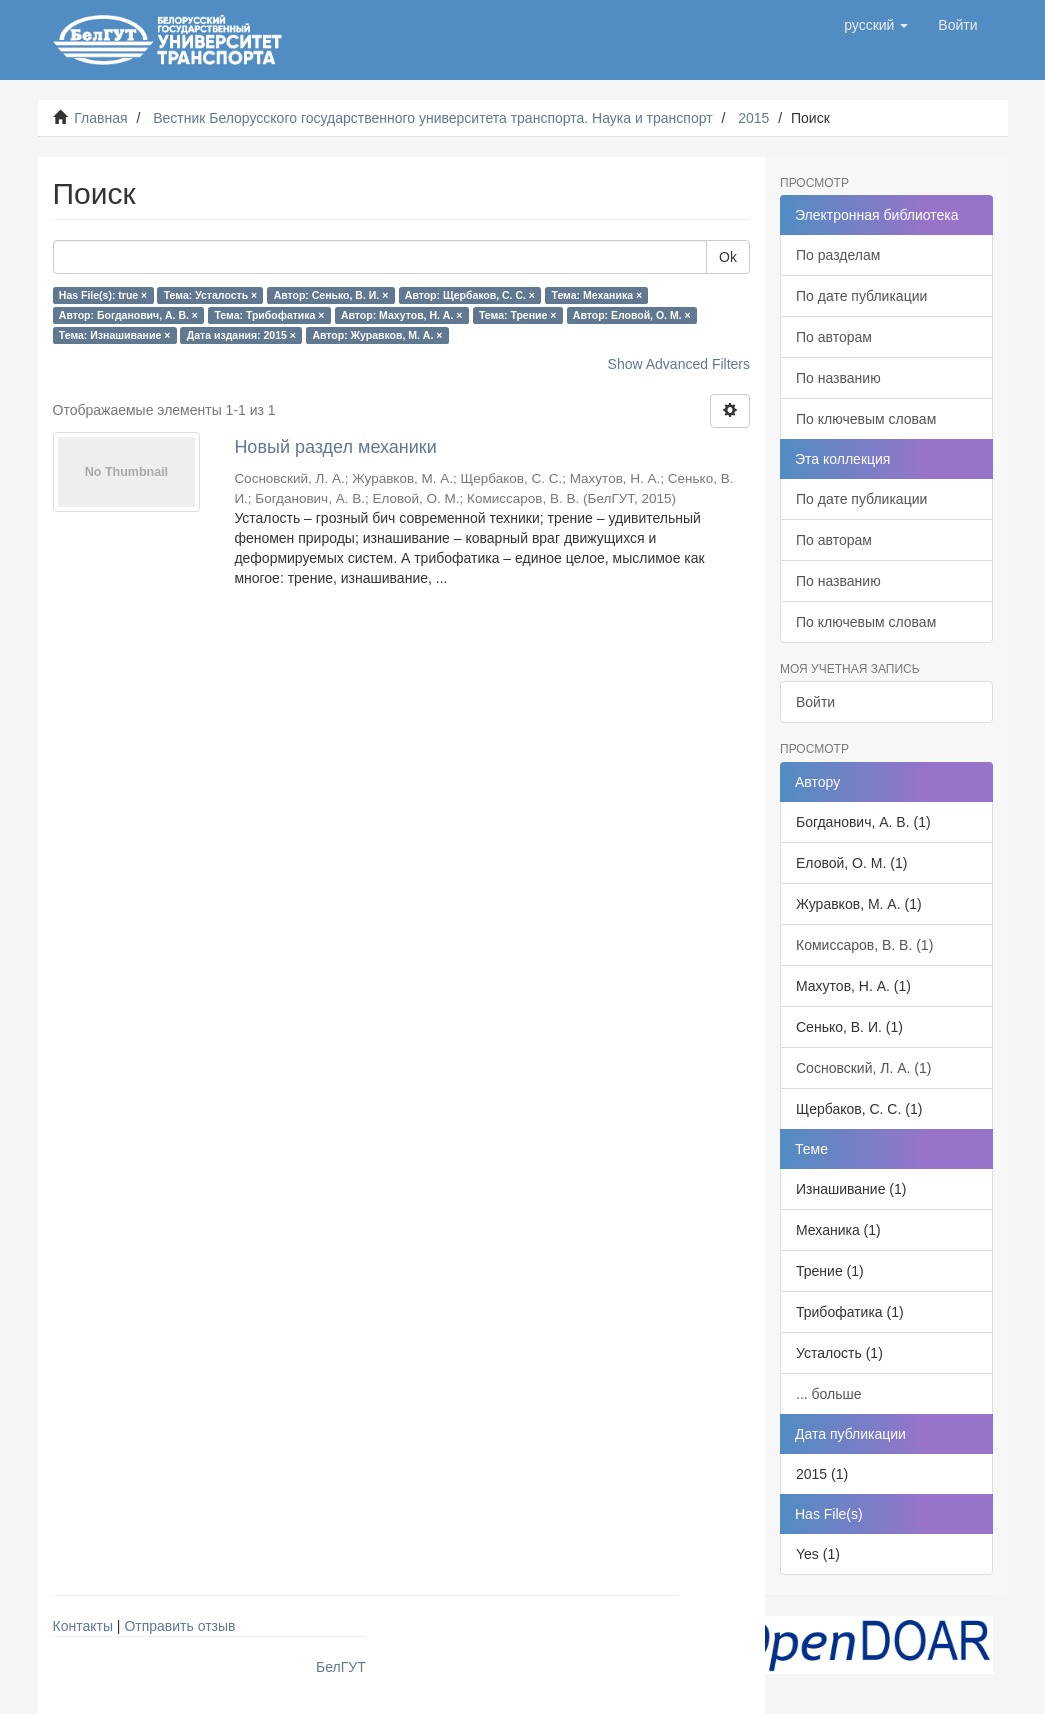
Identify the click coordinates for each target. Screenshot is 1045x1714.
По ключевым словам (866, 419)
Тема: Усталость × (210, 295)
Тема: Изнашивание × (114, 335)
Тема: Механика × (597, 295)
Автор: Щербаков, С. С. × (470, 295)
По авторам (834, 337)
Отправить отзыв (179, 1626)
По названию (838, 378)
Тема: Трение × (517, 315)
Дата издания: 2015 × (241, 335)
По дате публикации (861, 296)
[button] (876, 25)
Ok (728, 257)
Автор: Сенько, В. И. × (331, 295)
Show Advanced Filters (679, 364)
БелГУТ (341, 1667)
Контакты (83, 1626)
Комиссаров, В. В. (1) (864, 945)
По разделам (838, 255)
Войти (815, 702)
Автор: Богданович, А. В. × (128, 315)
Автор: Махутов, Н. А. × (401, 315)
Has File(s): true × (103, 295)
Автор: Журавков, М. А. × (377, 335)
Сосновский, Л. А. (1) (863, 1068)
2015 (753, 118)
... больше (829, 1394)
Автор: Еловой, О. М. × (632, 315)
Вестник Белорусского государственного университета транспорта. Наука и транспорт (432, 118)
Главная (100, 118)
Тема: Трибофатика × (269, 315)
